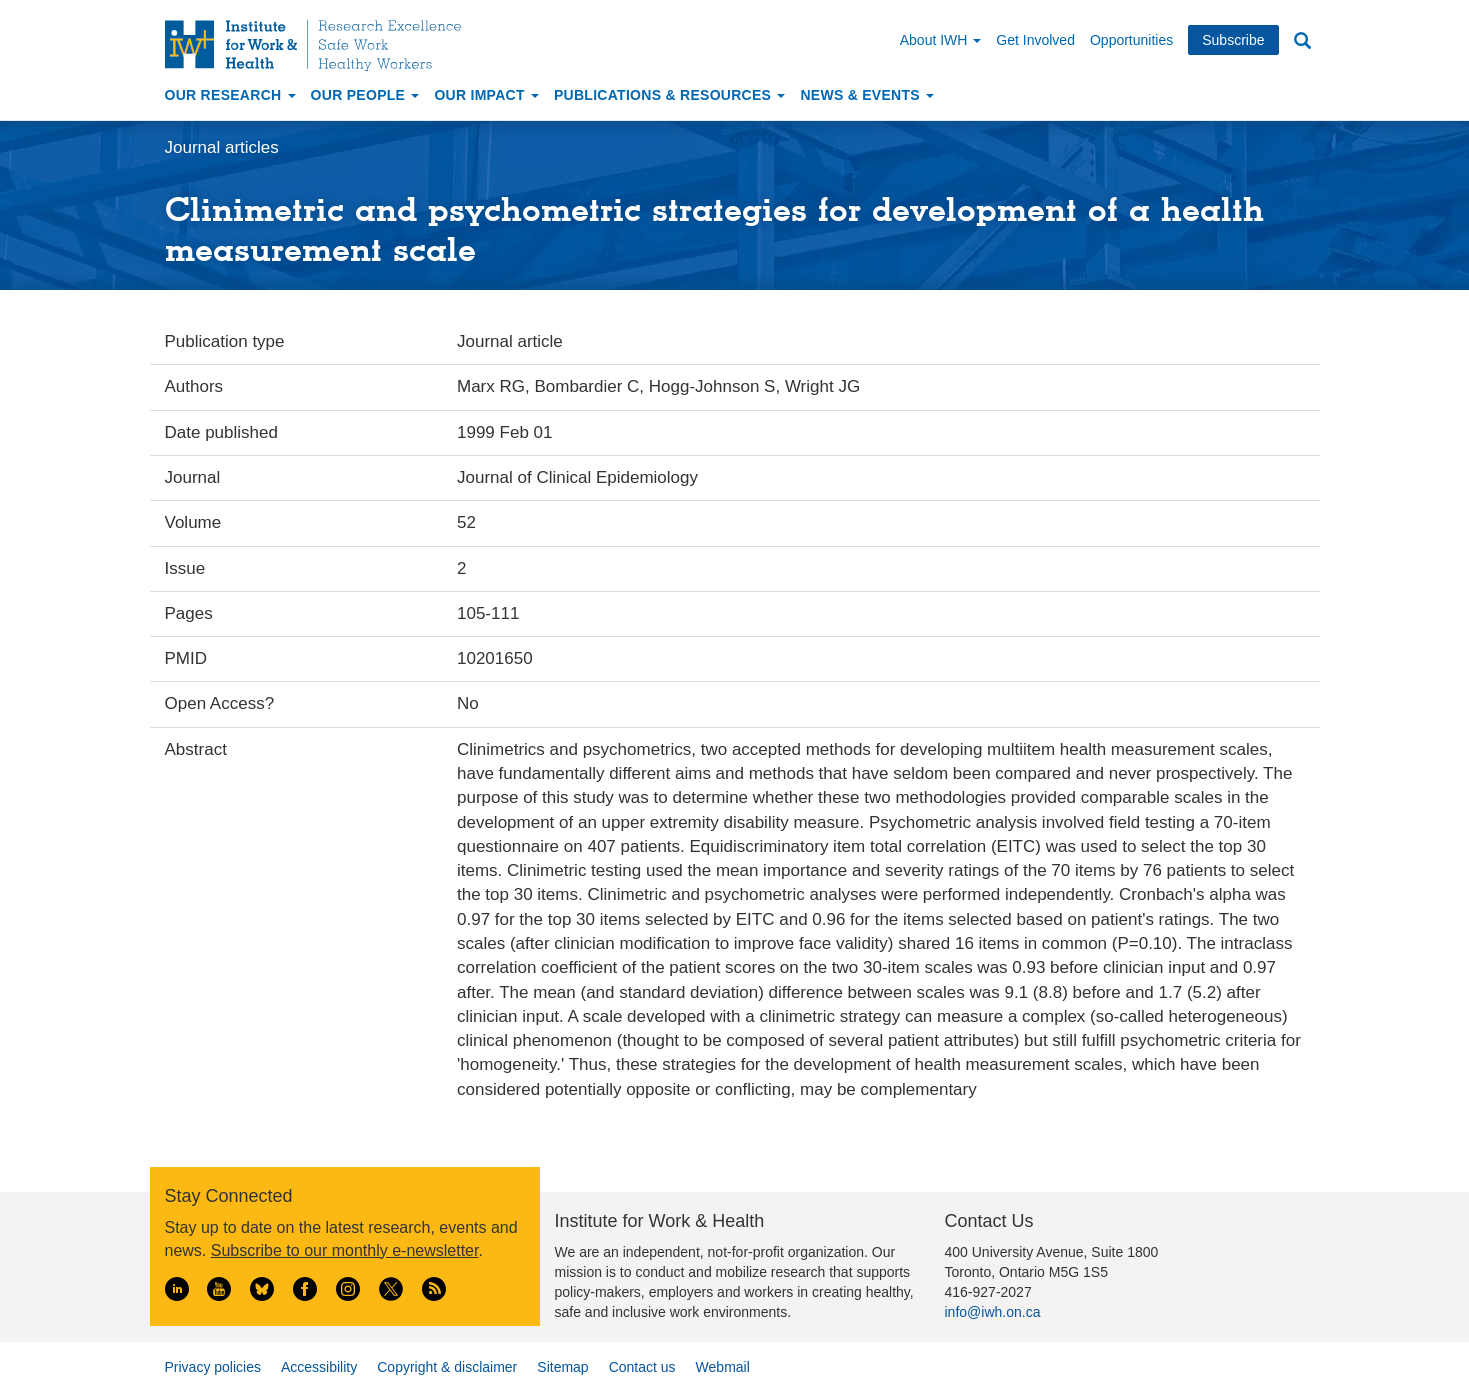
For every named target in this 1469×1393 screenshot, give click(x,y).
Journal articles (222, 147)
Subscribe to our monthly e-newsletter (345, 1250)
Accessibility (319, 1367)
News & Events (867, 95)
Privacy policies (213, 1367)
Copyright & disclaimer (447, 1367)
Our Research (230, 95)
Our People (365, 95)
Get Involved (1035, 40)
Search (1303, 41)
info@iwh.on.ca (993, 1312)
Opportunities (1131, 40)
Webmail (723, 1367)
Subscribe (1233, 40)
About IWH (941, 40)
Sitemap (562, 1367)
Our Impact (486, 95)
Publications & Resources (669, 95)
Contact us (642, 1367)
